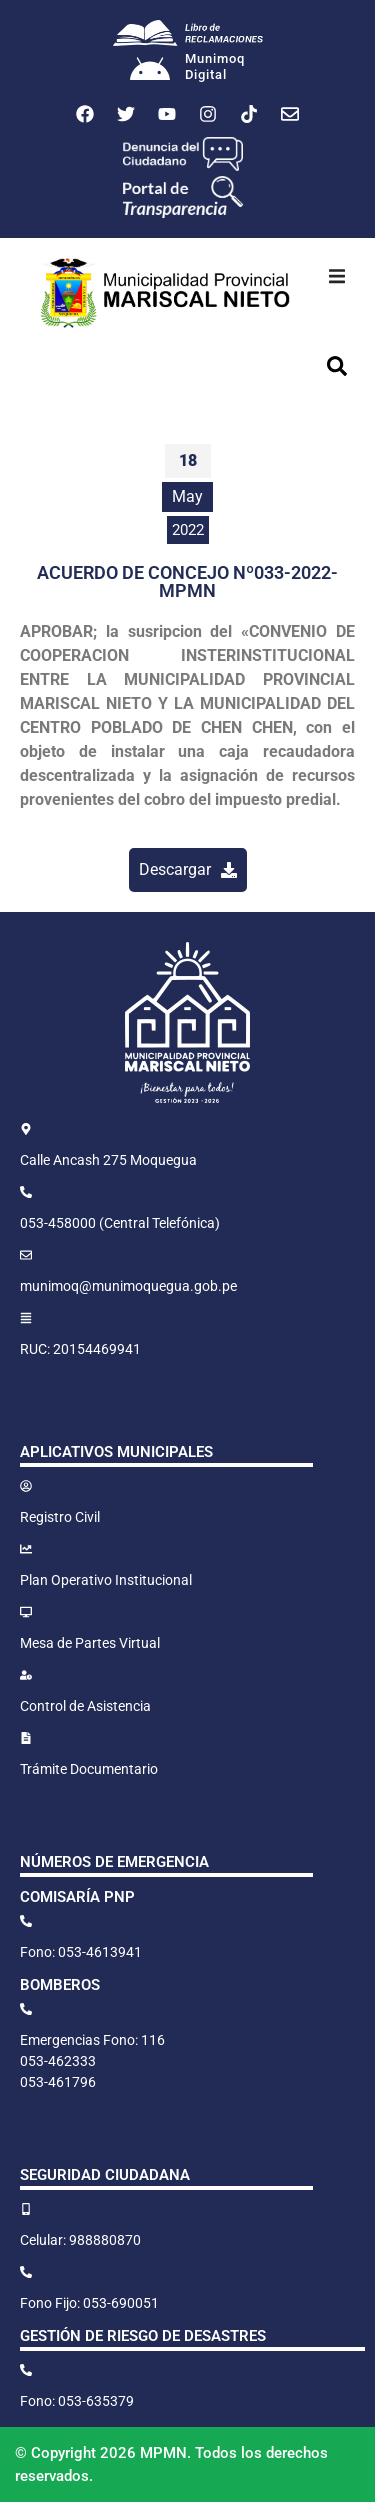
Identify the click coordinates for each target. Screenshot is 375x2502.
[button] (337, 276)
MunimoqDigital (215, 66)
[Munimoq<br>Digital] (150, 71)
